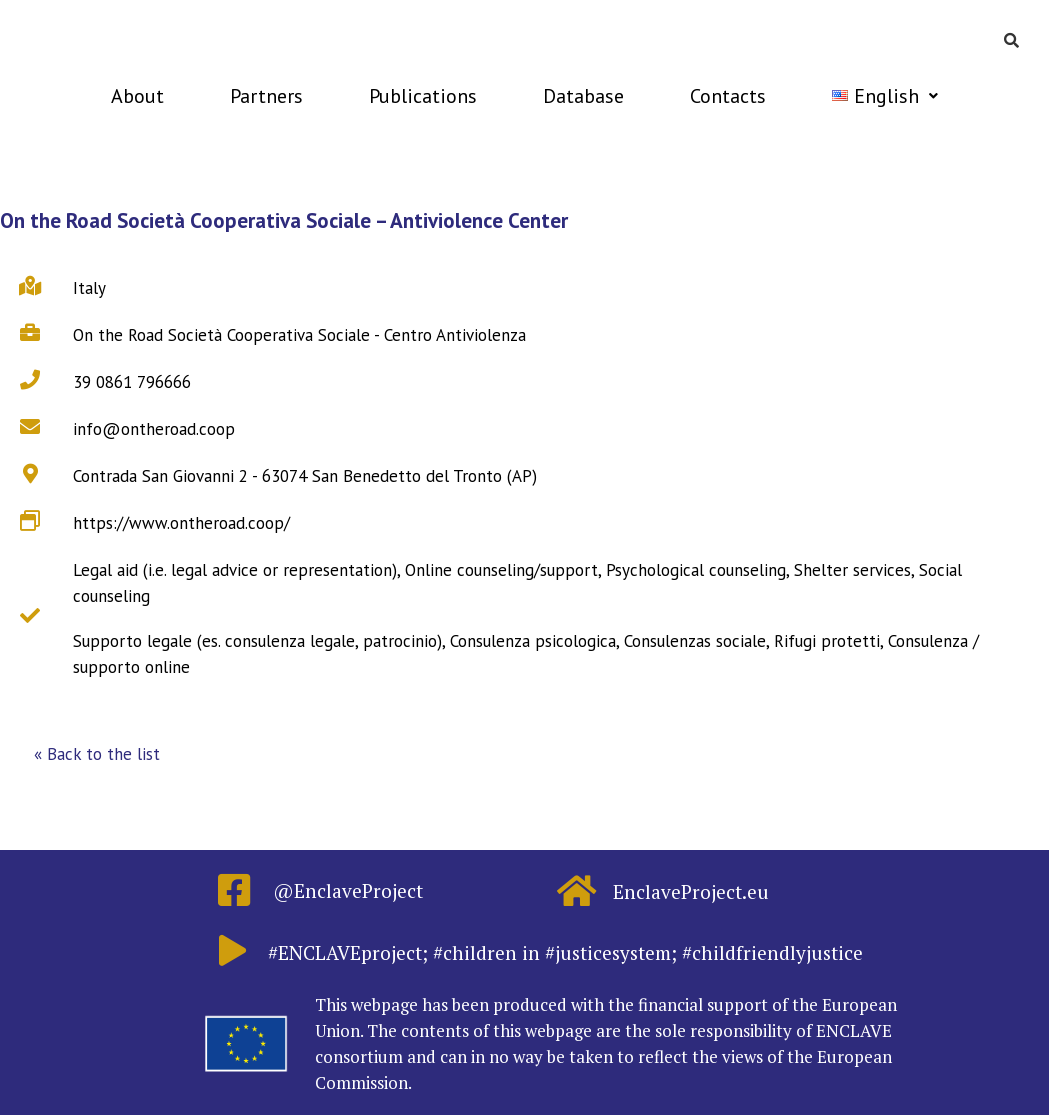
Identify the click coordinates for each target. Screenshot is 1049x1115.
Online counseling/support (501, 570)
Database (583, 96)
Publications (423, 96)
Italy (89, 288)
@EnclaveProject (348, 890)
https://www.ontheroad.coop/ (181, 523)
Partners (266, 96)
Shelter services (852, 570)
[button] (97, 755)
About (137, 96)
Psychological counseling (696, 570)
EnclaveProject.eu (691, 891)
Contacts (728, 96)
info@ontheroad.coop (154, 429)
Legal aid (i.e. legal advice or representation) (235, 570)
